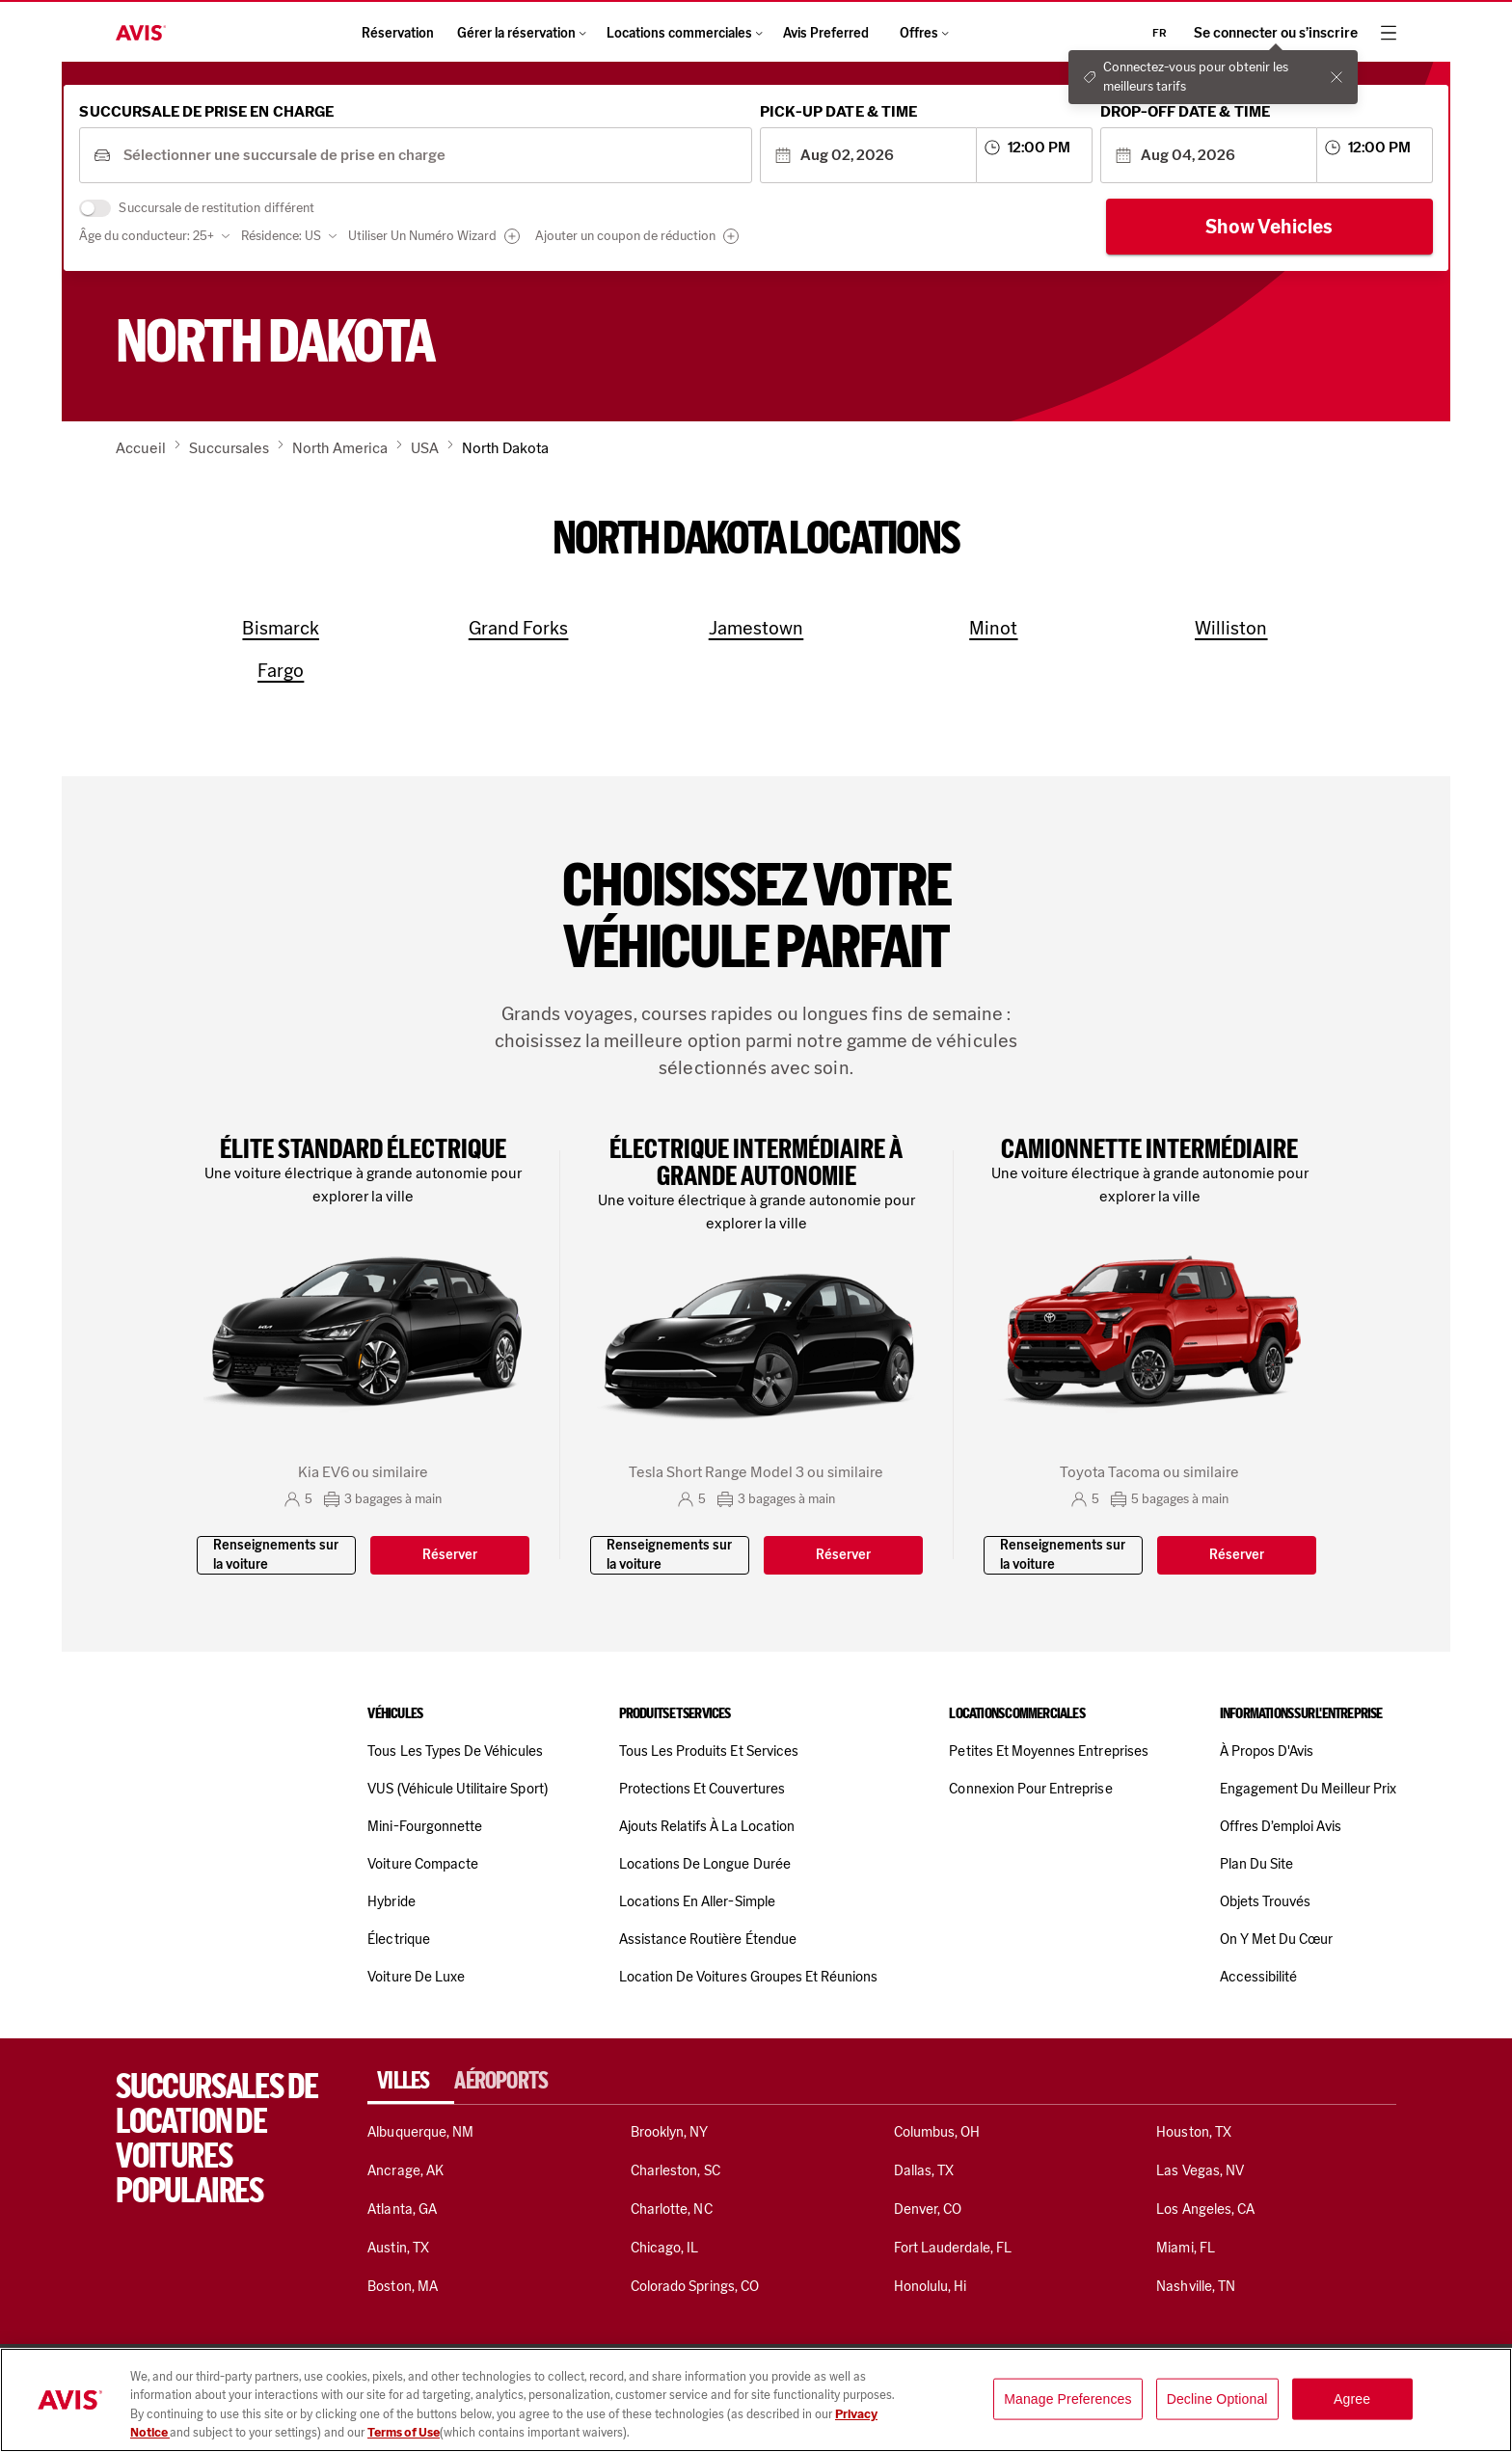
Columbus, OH (937, 2132)
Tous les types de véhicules (455, 1751)
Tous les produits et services (708, 1751)
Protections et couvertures (702, 1788)
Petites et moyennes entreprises (1048, 1751)
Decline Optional (1217, 2399)
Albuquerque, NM (420, 2132)
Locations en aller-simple (697, 1901)
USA (425, 448)
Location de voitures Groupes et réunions (748, 1976)
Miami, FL (1185, 2247)
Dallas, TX (924, 2170)
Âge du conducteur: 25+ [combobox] (208, 242)
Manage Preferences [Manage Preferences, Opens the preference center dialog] (1068, 2399)
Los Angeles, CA (1205, 2209)
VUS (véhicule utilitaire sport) (457, 1788)
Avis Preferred (826, 33)
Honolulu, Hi (930, 2286)
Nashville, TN (1195, 2286)
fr (1159, 33)
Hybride (391, 1901)
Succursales (229, 448)
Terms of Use (403, 2432)
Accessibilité (1259, 1976)
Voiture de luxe (416, 1976)
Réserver (449, 1555)
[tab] (410, 2081)
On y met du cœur (1277, 1939)
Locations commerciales (683, 33)
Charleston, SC (675, 2170)
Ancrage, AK (405, 2170)
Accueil (141, 448)
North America (340, 448)
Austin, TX (397, 2247)
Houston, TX (1193, 2132)
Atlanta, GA (402, 2209)
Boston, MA (402, 2286)
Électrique (398, 1939)
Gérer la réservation (520, 33)
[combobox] (461, 163)
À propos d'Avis (1267, 1751)
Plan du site (1257, 1864)
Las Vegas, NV (1200, 2170)
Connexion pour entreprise (1030, 1788)
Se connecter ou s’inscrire (1276, 33)
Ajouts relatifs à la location (707, 1826)
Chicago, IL (665, 2247)
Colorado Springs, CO (695, 2286)
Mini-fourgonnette (424, 1826)
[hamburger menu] (1388, 32)
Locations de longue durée (705, 1864)
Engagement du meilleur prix (1308, 1788)
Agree (1352, 2399)
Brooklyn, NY (670, 2132)
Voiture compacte (422, 1864)
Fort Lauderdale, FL (953, 2247)
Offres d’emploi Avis (1280, 1826)
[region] (756, 2400)
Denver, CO (927, 2209)
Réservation (398, 33)
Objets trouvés (1265, 1901)
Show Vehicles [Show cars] (1208, 234)
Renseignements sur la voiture (275, 1555)
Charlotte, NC (672, 2209)
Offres (925, 33)
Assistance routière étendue (707, 1939)
